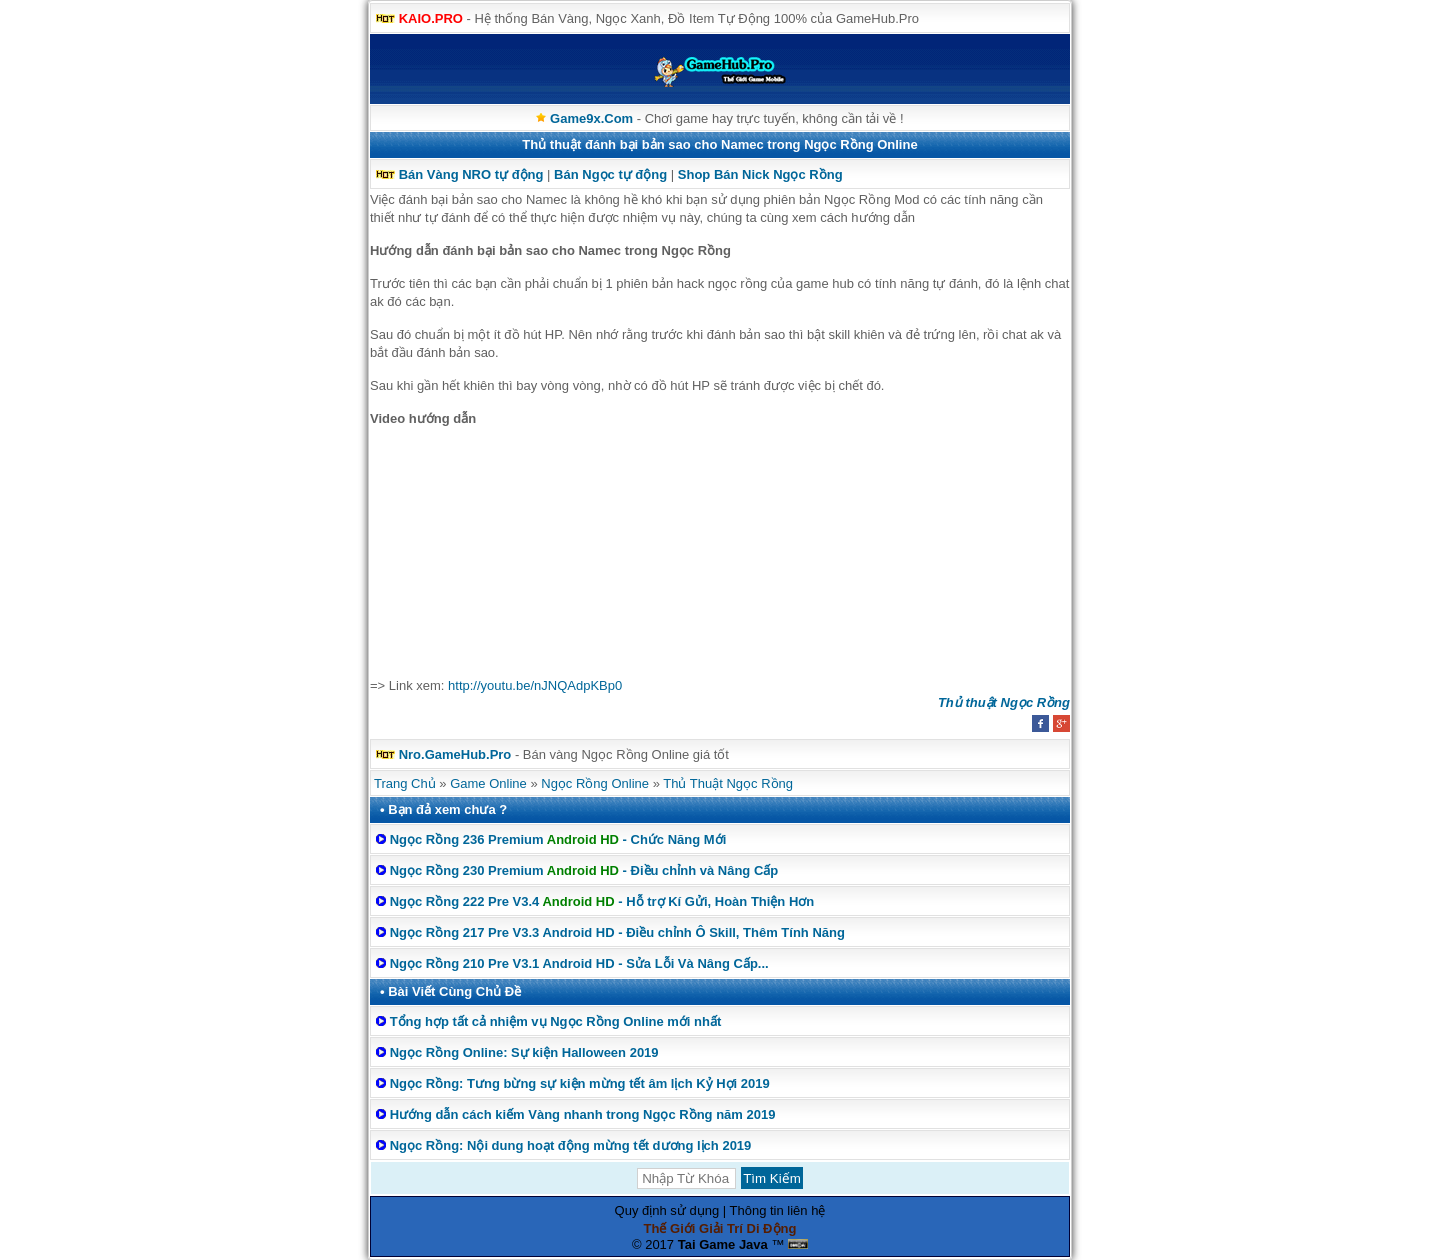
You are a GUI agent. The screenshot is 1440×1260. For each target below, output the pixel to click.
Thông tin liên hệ (778, 1210)
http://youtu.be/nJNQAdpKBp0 (535, 685)
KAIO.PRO (431, 18)
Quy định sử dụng (667, 1210)
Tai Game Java (723, 1244)
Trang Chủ (405, 783)
